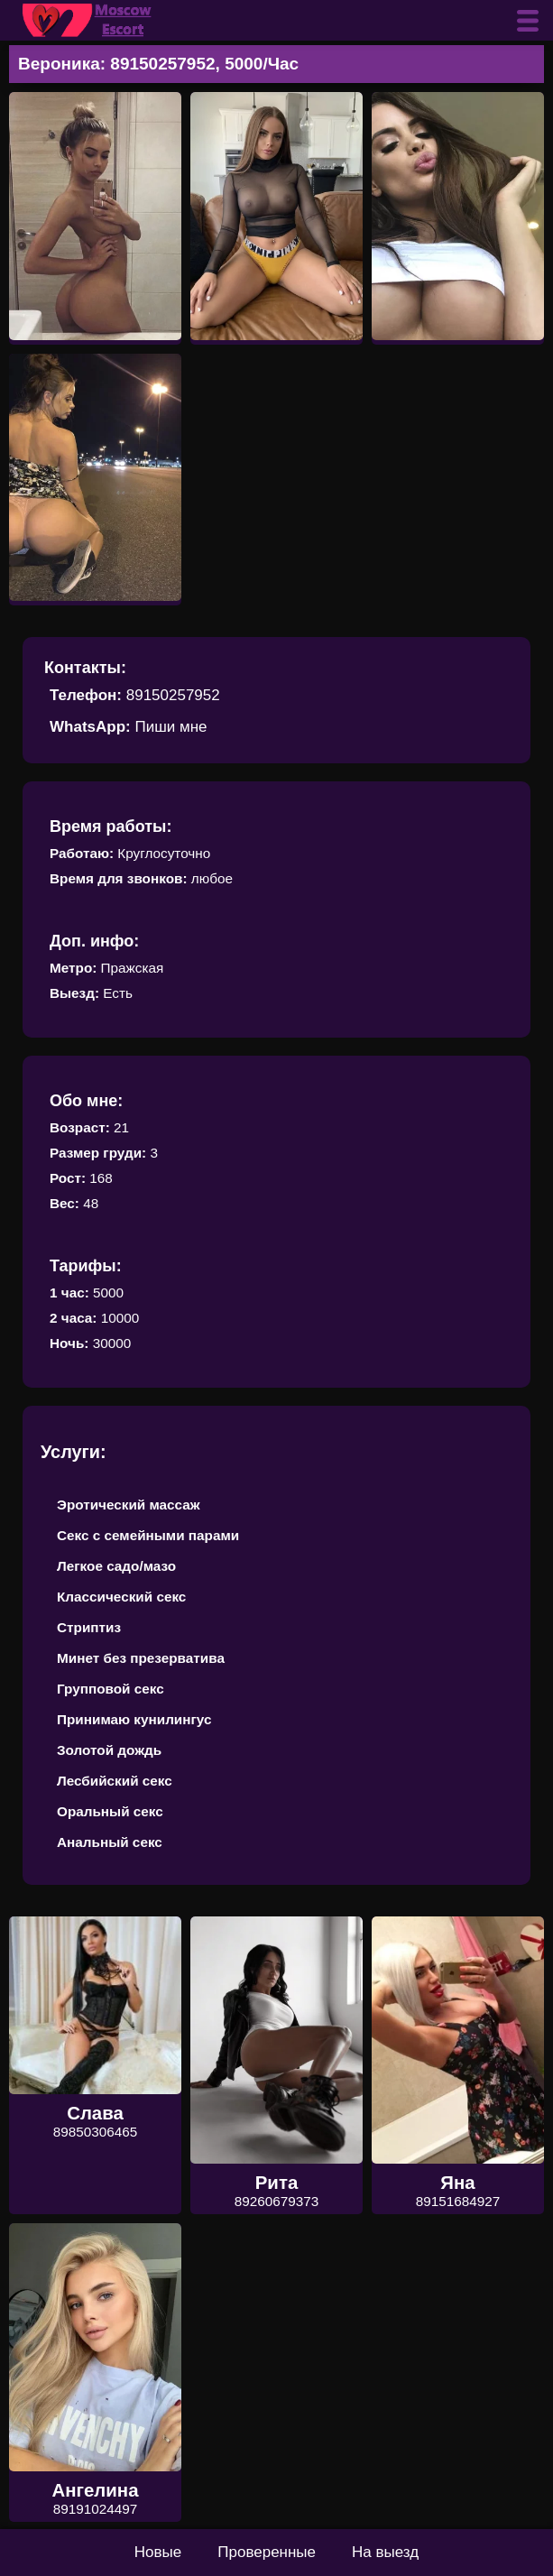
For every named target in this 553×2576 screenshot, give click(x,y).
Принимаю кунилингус (134, 1719)
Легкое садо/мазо (116, 1566)
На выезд (385, 2552)
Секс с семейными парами (148, 1535)
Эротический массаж (128, 1504)
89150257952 (173, 695)
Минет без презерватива (141, 1658)
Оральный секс (110, 1811)
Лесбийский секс (114, 1780)
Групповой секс (110, 1688)
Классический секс (121, 1596)
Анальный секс (109, 1842)
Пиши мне (170, 726)
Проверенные (266, 2552)
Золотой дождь (109, 1750)
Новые (157, 2552)
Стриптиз (89, 1627)
